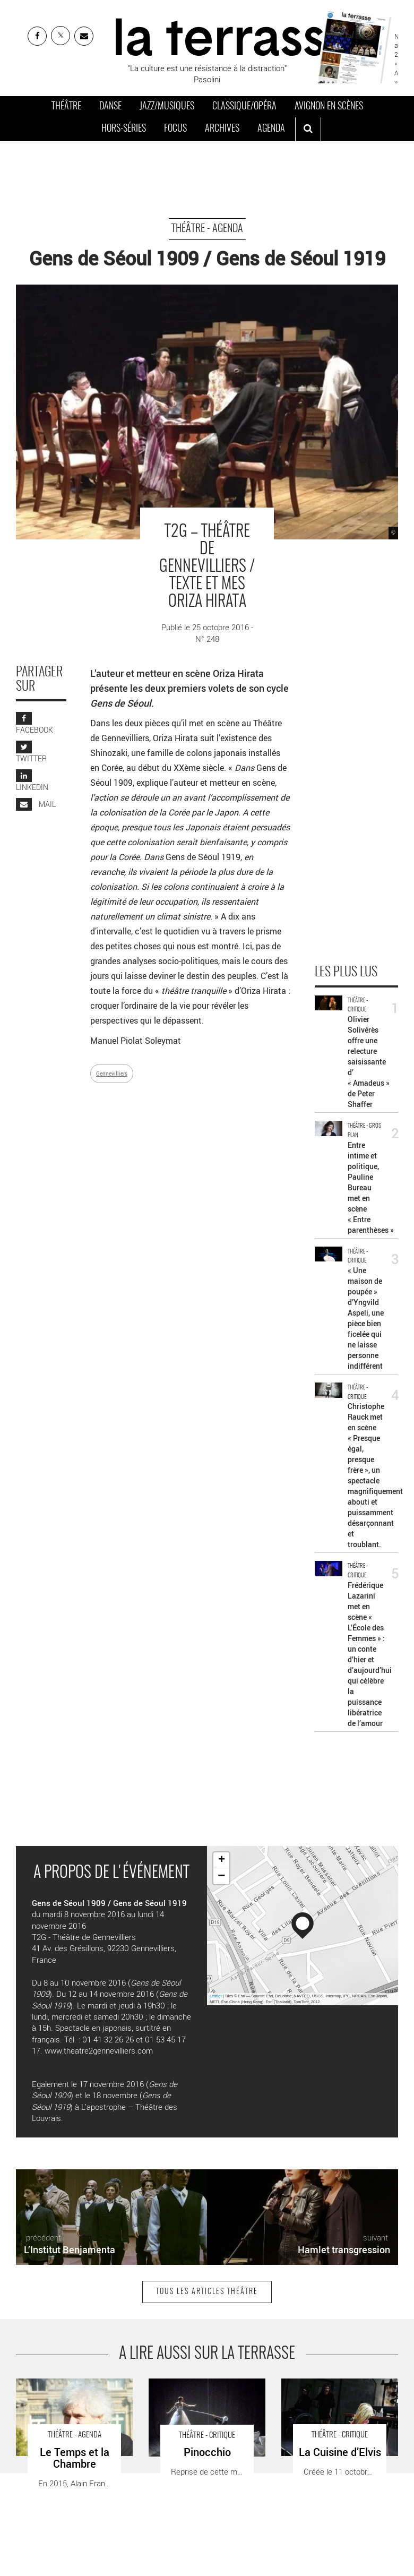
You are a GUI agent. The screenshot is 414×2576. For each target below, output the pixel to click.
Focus (175, 129)
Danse (110, 106)
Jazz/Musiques (167, 106)
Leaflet (216, 1996)
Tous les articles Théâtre (207, 2292)
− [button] (221, 1876)
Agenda (271, 129)
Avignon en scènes (329, 106)
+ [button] (221, 1860)
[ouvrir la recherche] (308, 129)
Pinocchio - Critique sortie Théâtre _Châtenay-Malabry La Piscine (201, 2395)
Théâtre (66, 106)
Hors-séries (123, 129)
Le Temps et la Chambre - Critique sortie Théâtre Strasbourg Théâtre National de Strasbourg (70, 2400)
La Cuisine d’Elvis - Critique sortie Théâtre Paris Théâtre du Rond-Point (338, 2395)
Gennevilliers (111, 1073)
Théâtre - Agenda (207, 229)
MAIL (36, 804)
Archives (222, 129)
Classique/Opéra (244, 106)
